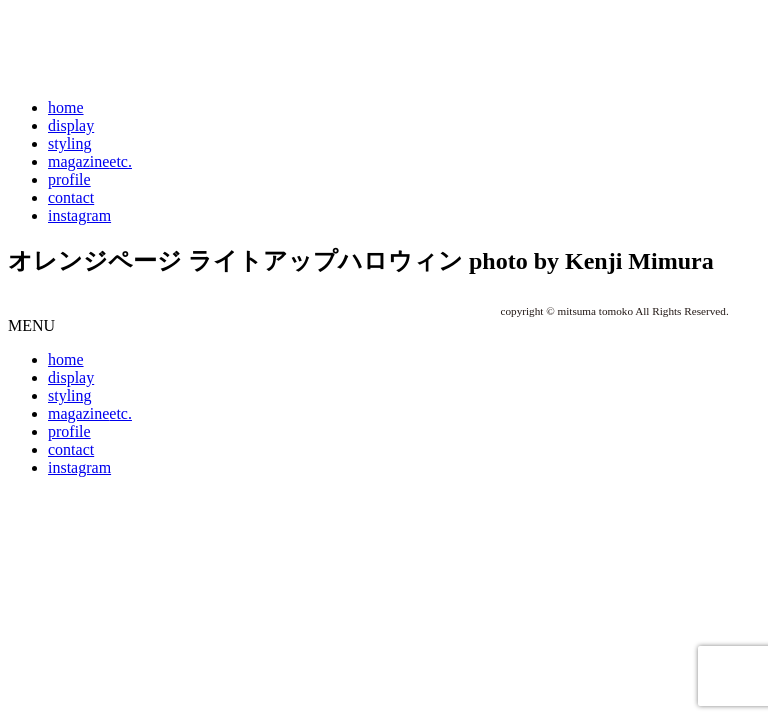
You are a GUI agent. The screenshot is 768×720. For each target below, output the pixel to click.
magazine (90, 161)
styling (70, 143)
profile (69, 179)
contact (71, 197)
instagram (79, 215)
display (71, 125)
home (66, 107)
